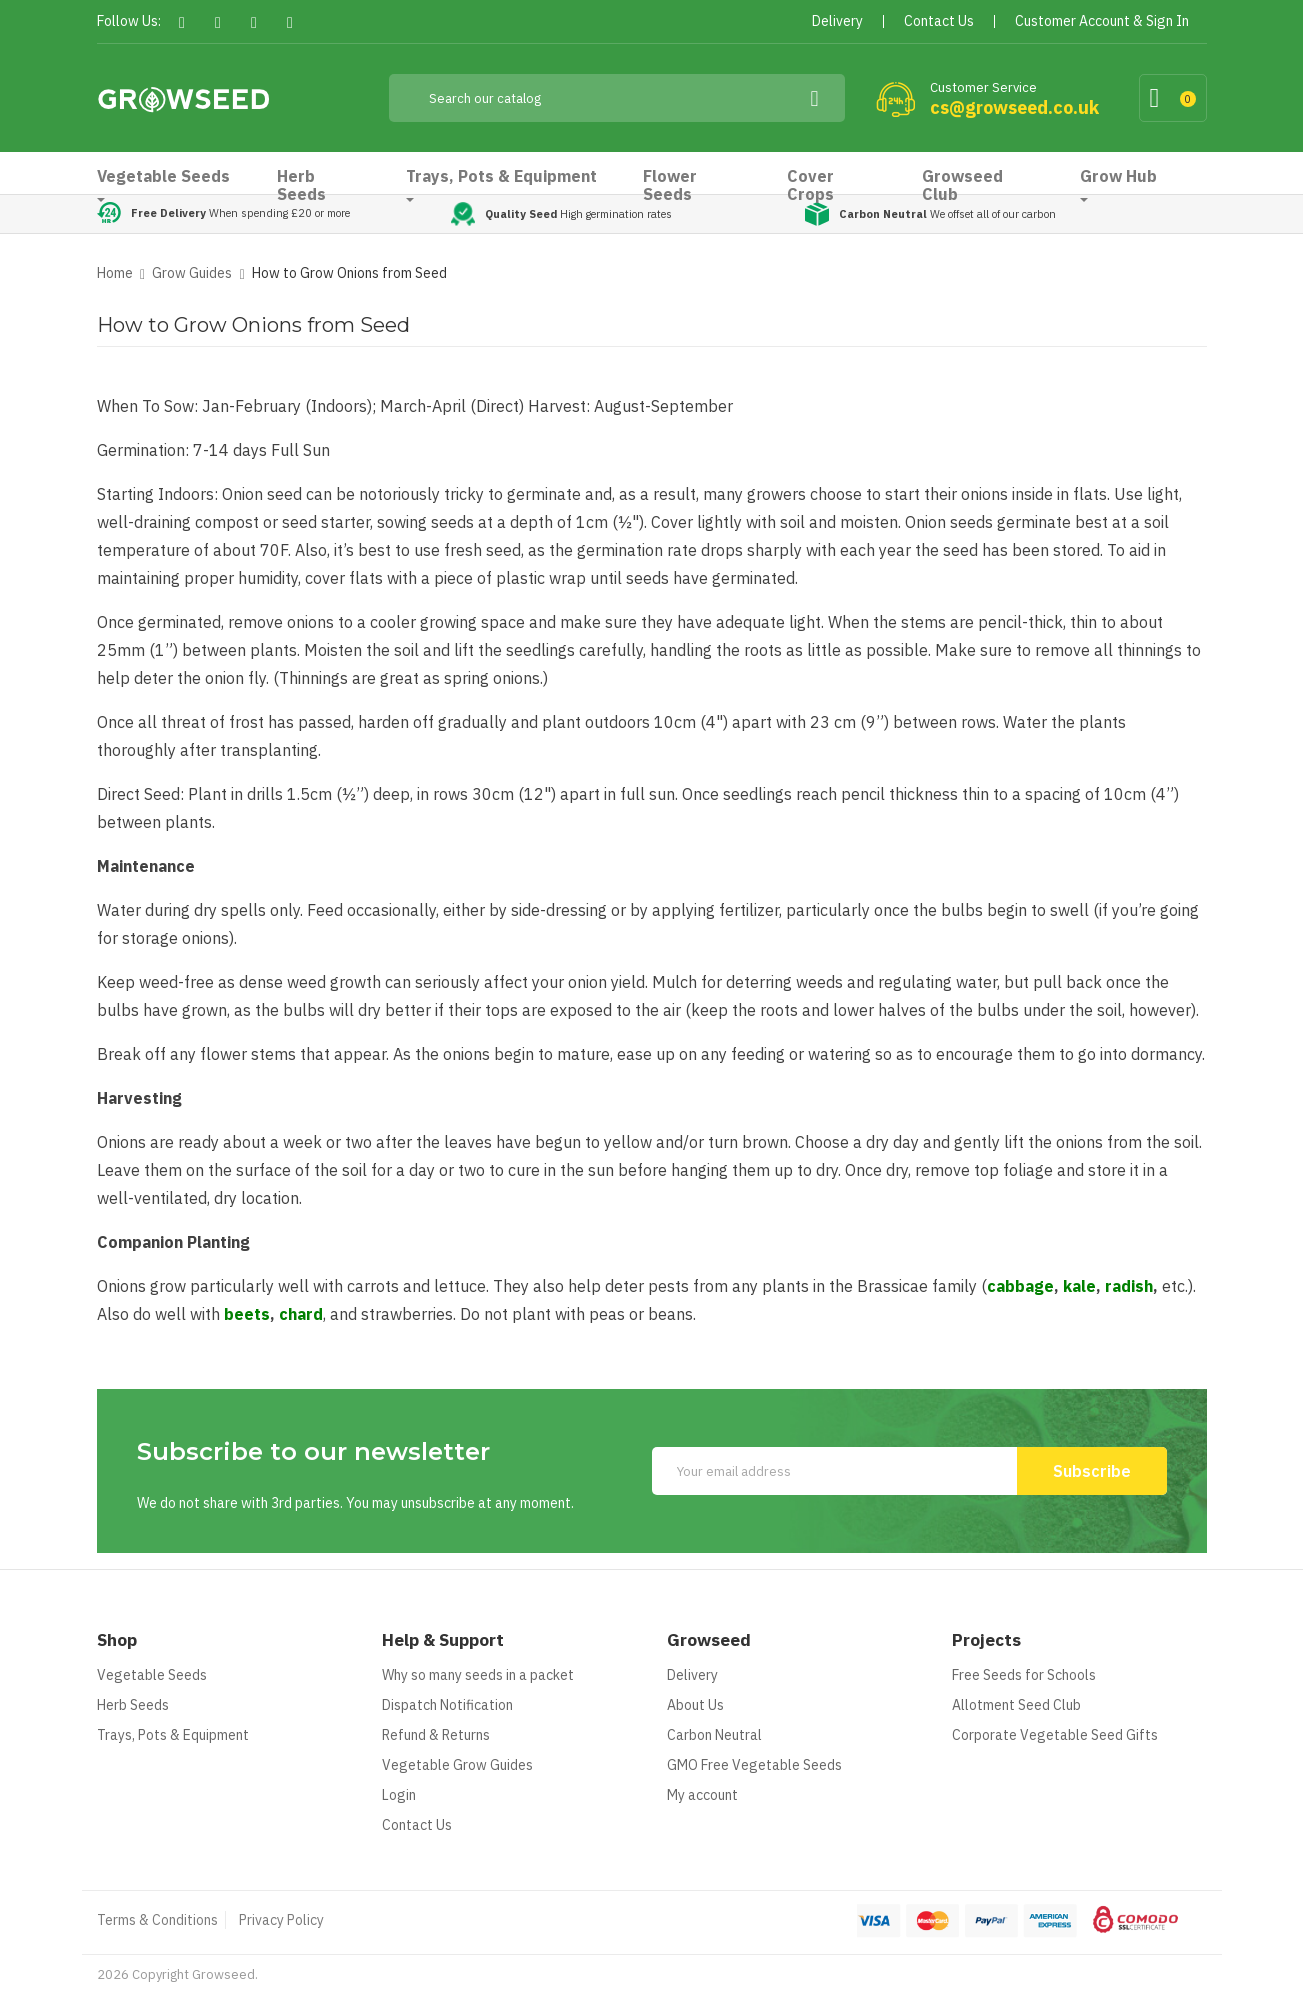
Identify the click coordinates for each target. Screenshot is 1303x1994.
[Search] (617, 98)
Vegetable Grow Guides (457, 1765)
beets (247, 1314)
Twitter (218, 22)
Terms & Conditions (157, 1920)
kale (1079, 1286)
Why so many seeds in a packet (478, 1675)
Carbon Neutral (714, 1735)
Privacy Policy (281, 1920)
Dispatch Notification (447, 1705)
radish (1129, 1286)
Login (399, 1795)
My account (702, 1795)
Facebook (182, 22)
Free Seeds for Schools (1024, 1675)
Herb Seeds (133, 1705)
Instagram (290, 22)
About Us (695, 1705)
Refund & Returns (436, 1735)
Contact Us (417, 1825)
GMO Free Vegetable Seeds (754, 1765)
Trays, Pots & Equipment (173, 1735)
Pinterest (254, 22)
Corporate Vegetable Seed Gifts (1055, 1735)
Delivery (692, 1675)
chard (301, 1314)
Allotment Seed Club (1016, 1705)
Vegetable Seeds (152, 1675)
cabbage (1020, 1286)
